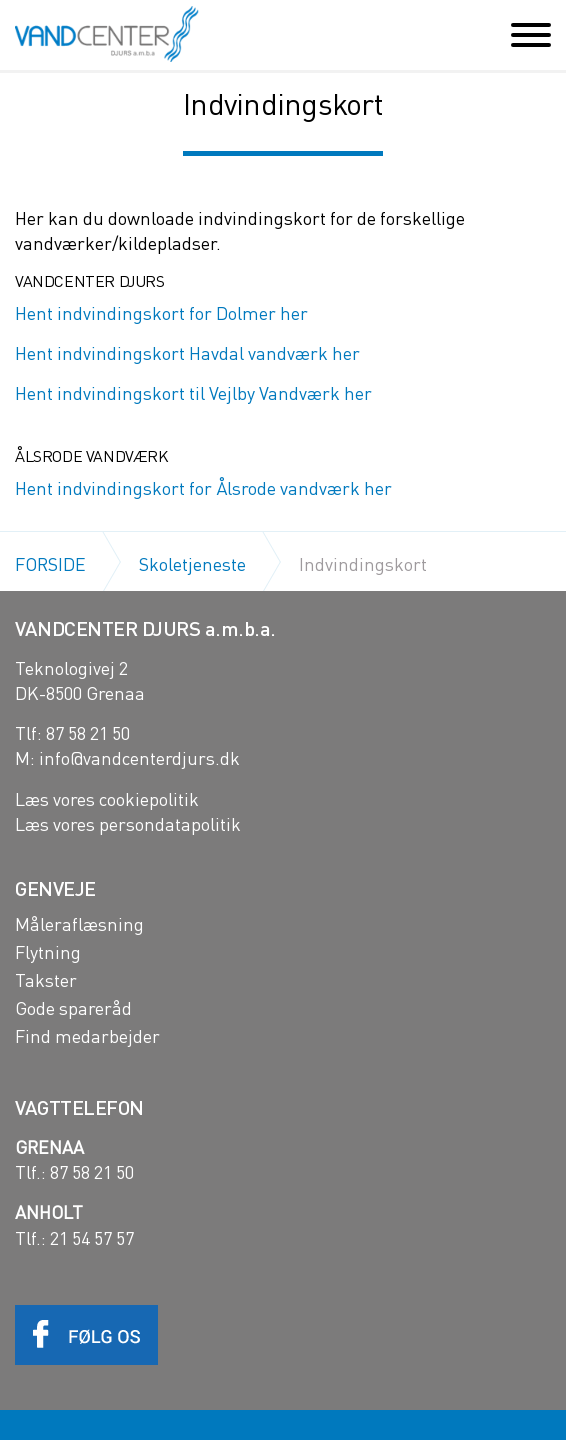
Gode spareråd (73, 1008)
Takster (46, 980)
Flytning (48, 952)
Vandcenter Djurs (106, 34)
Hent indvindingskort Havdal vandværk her (187, 352)
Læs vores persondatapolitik (128, 823)
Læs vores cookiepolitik (107, 798)
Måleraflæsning (79, 924)
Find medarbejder (87, 1036)
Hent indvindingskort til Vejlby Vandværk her (193, 392)
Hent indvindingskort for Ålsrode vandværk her (203, 487)
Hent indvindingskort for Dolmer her (161, 312)
